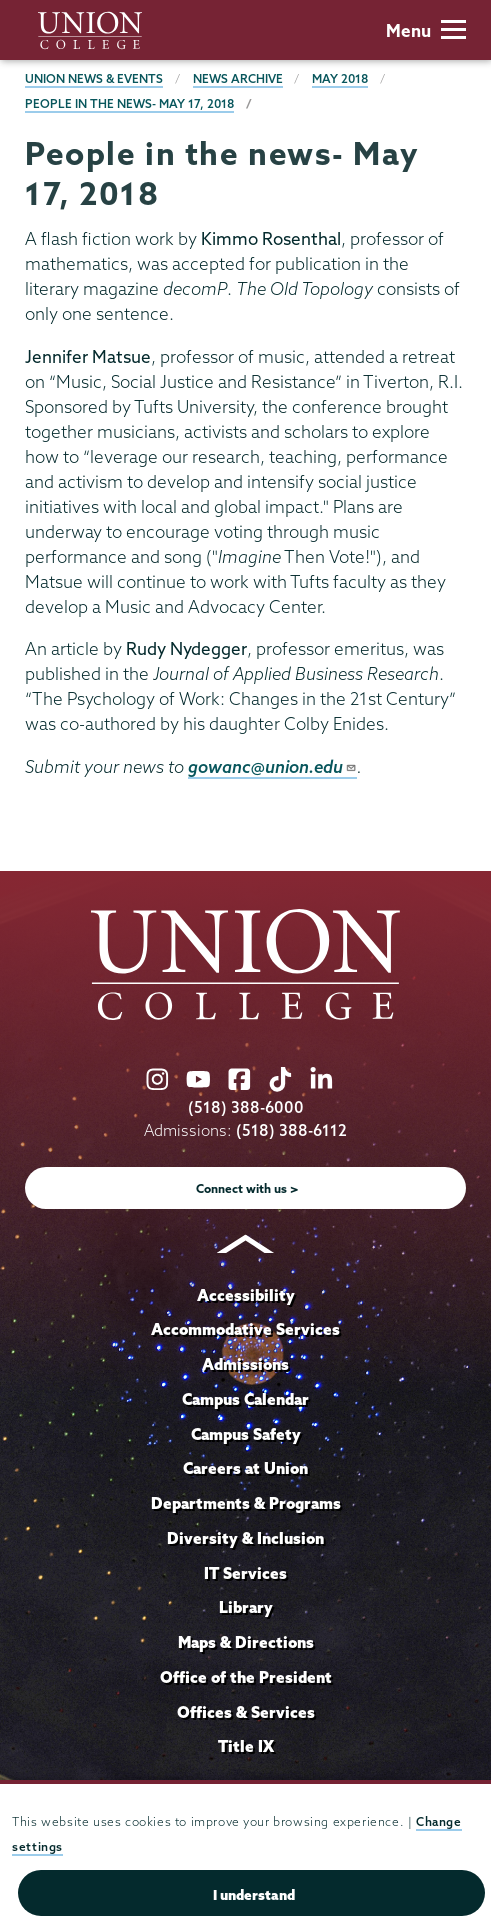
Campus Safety (246, 1434)
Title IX (246, 1746)
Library (246, 1607)
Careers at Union (245, 1468)
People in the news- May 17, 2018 (129, 103)
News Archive (238, 78)
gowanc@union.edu (272, 766)
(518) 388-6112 (291, 1130)
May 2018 (340, 78)
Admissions (245, 1364)
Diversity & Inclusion (245, 1538)
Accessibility (246, 1295)
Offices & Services (246, 1712)
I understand (254, 1895)
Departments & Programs (246, 1503)
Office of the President (246, 1677)
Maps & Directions (246, 1642)
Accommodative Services (245, 1329)
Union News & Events (94, 78)
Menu (426, 30)
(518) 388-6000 (246, 1107)
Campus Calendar (245, 1399)
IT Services (245, 1573)
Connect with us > (247, 1188)
